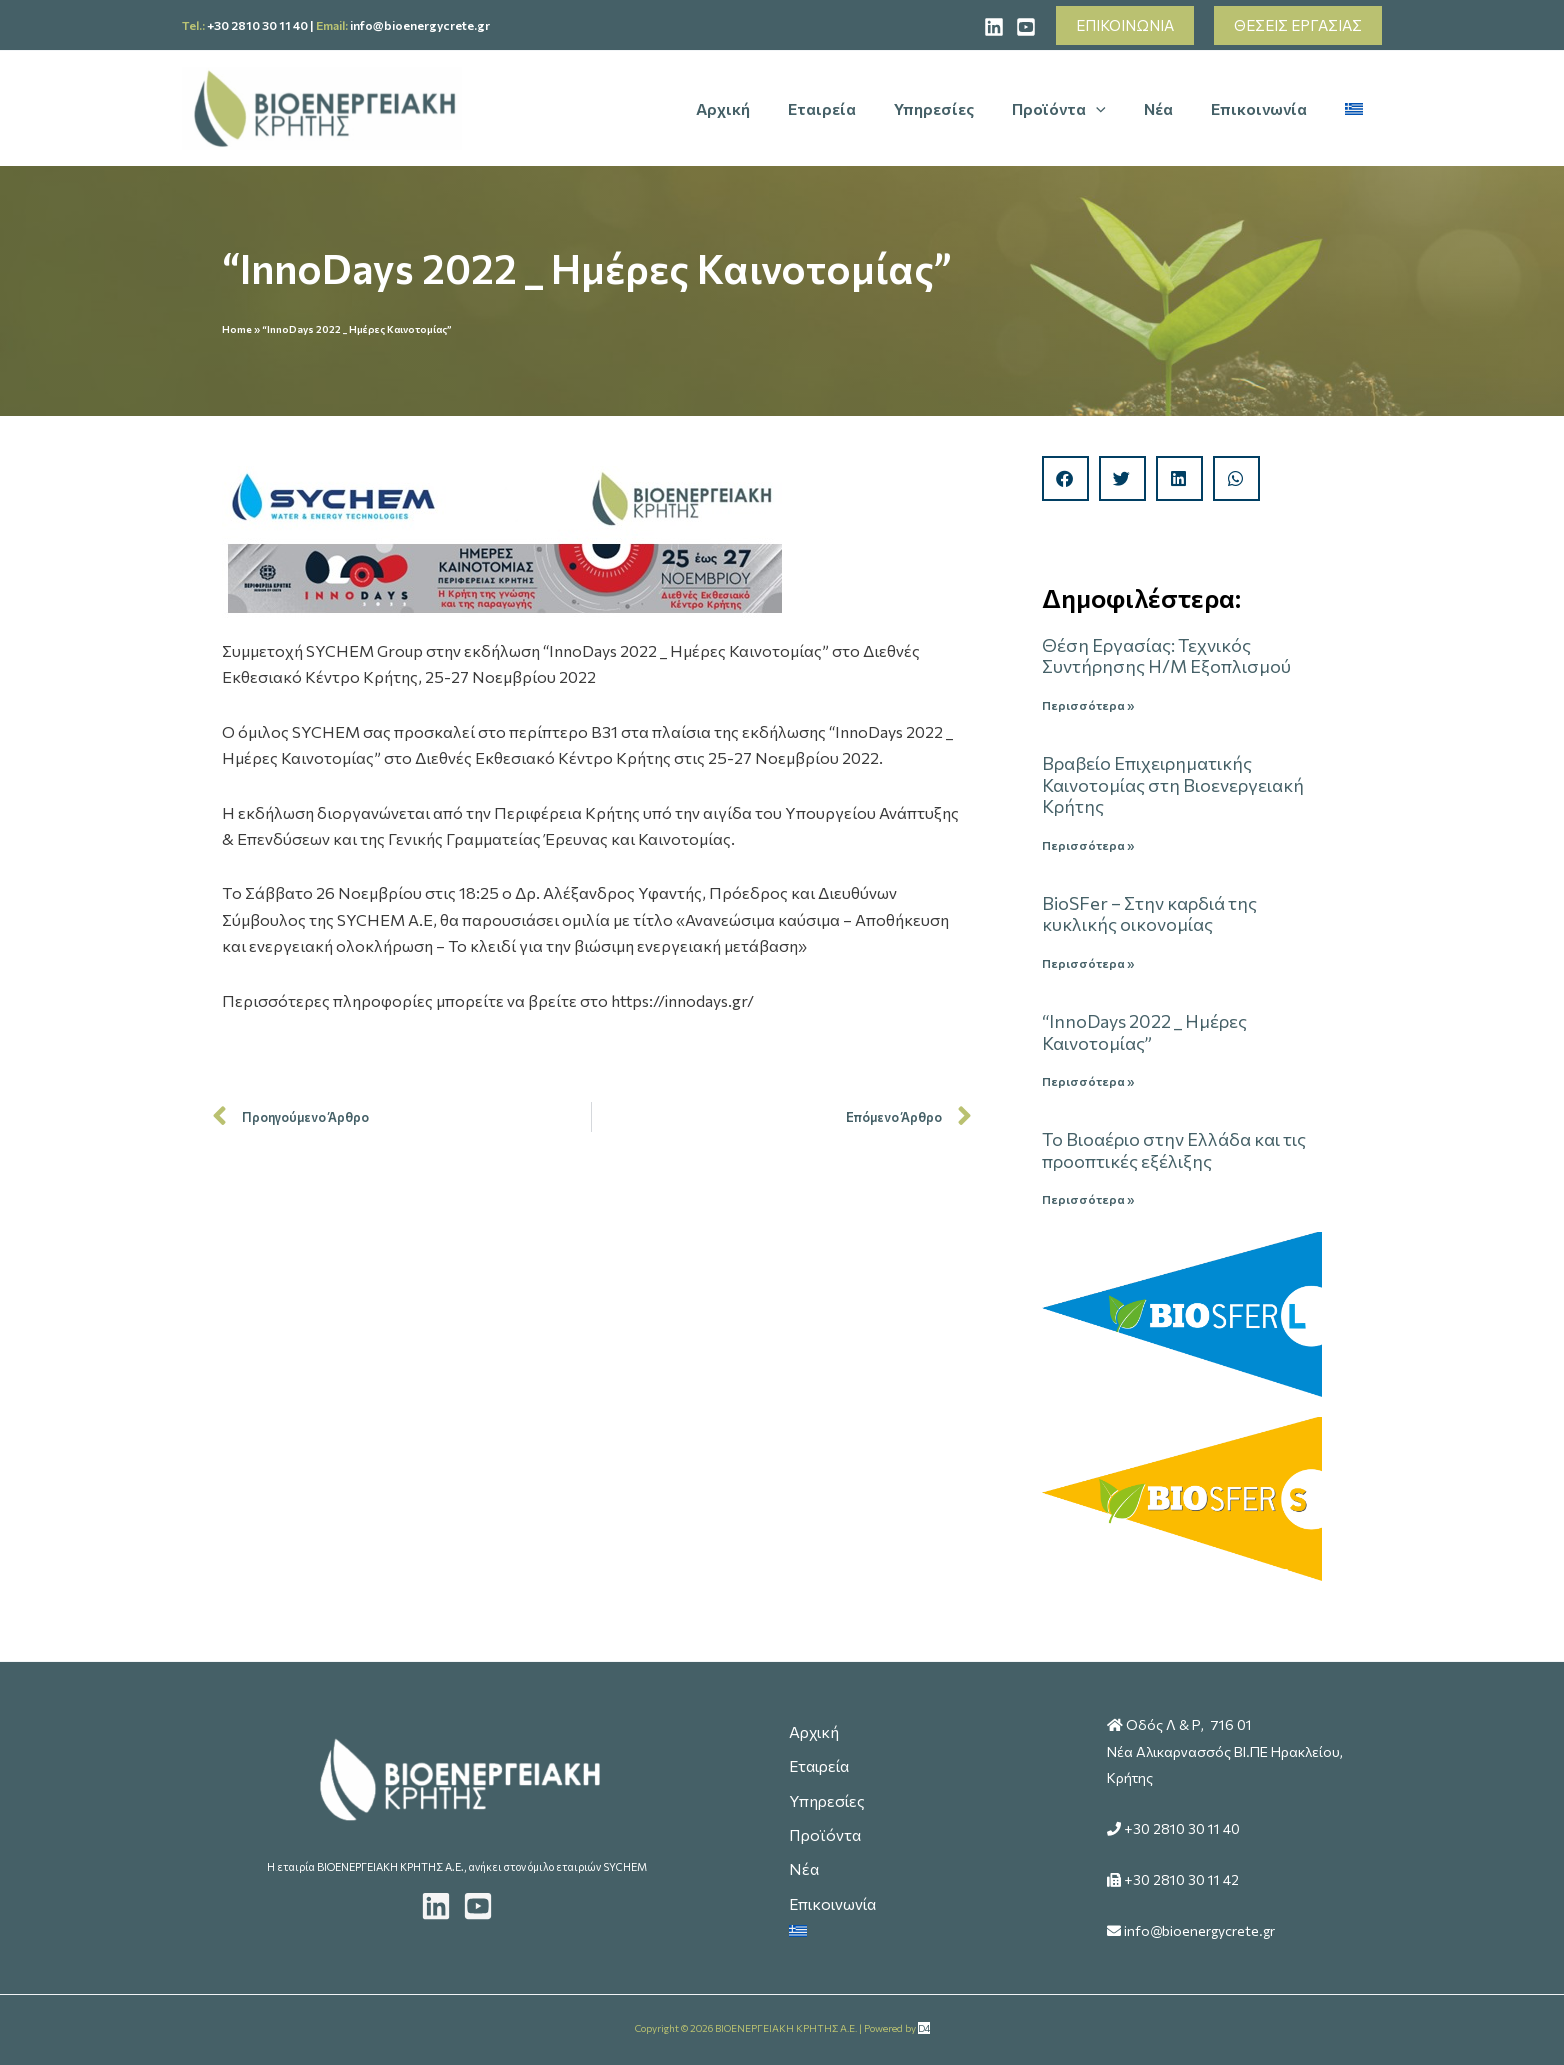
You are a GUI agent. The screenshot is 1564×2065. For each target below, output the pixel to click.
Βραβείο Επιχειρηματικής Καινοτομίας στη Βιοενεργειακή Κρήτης (1173, 784)
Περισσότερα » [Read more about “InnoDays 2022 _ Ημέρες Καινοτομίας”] (1088, 1082)
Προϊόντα (824, 1830)
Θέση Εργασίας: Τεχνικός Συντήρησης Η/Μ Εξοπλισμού (1166, 656)
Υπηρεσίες (826, 1794)
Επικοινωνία (833, 1903)
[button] (1125, 25)
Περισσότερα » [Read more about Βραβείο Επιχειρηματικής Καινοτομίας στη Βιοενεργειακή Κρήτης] (1088, 845)
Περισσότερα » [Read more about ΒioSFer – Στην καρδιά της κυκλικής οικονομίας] (1088, 964)
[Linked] (994, 27)
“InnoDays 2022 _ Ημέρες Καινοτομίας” (1144, 1033)
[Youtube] (478, 1902)
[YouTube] (1026, 27)
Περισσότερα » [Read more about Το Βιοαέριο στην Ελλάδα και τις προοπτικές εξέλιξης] (1088, 1201)
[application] (1117, 109)
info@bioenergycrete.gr (420, 25)
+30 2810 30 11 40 (257, 25)
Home (237, 329)
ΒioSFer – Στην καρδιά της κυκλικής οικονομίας (1149, 915)
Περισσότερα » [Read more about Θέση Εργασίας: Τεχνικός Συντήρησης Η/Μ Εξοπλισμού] (1088, 705)
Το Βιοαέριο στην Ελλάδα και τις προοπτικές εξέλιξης (1174, 1152)
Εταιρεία (820, 1757)
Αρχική (813, 1721)
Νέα (802, 1866)
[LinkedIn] (436, 1902)
